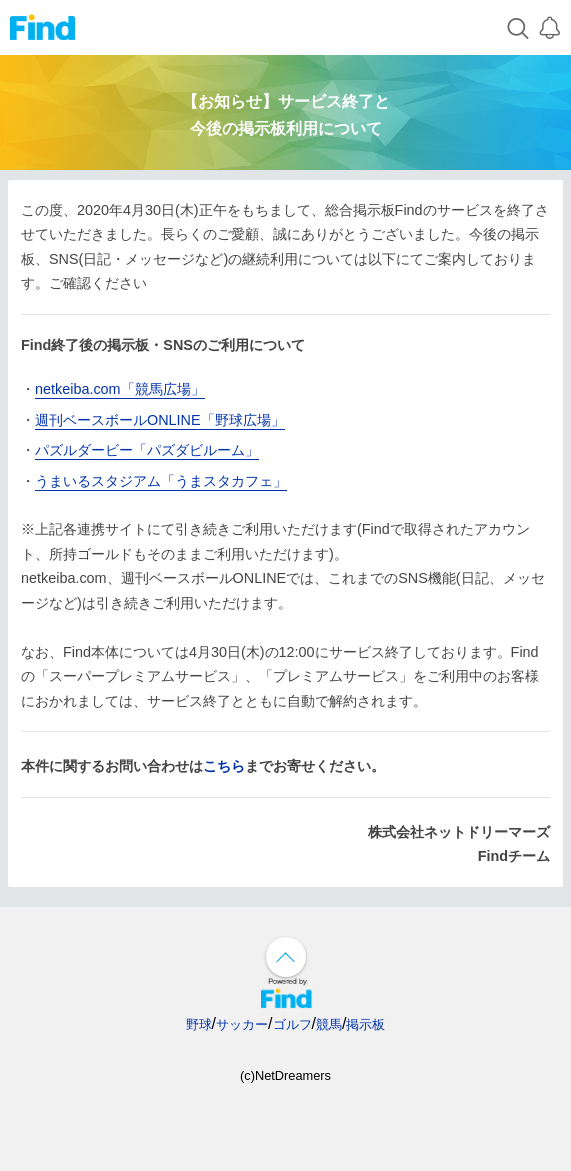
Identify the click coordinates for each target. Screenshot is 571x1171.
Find (42, 27)
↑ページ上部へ (286, 957)
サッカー (242, 1024)
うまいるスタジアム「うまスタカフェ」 (161, 481)
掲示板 (365, 1024)
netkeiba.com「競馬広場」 (120, 389)
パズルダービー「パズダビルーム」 (147, 450)
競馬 (329, 1024)
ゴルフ (292, 1024)
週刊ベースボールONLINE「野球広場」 (160, 420)
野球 (199, 1024)
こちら (224, 766)
